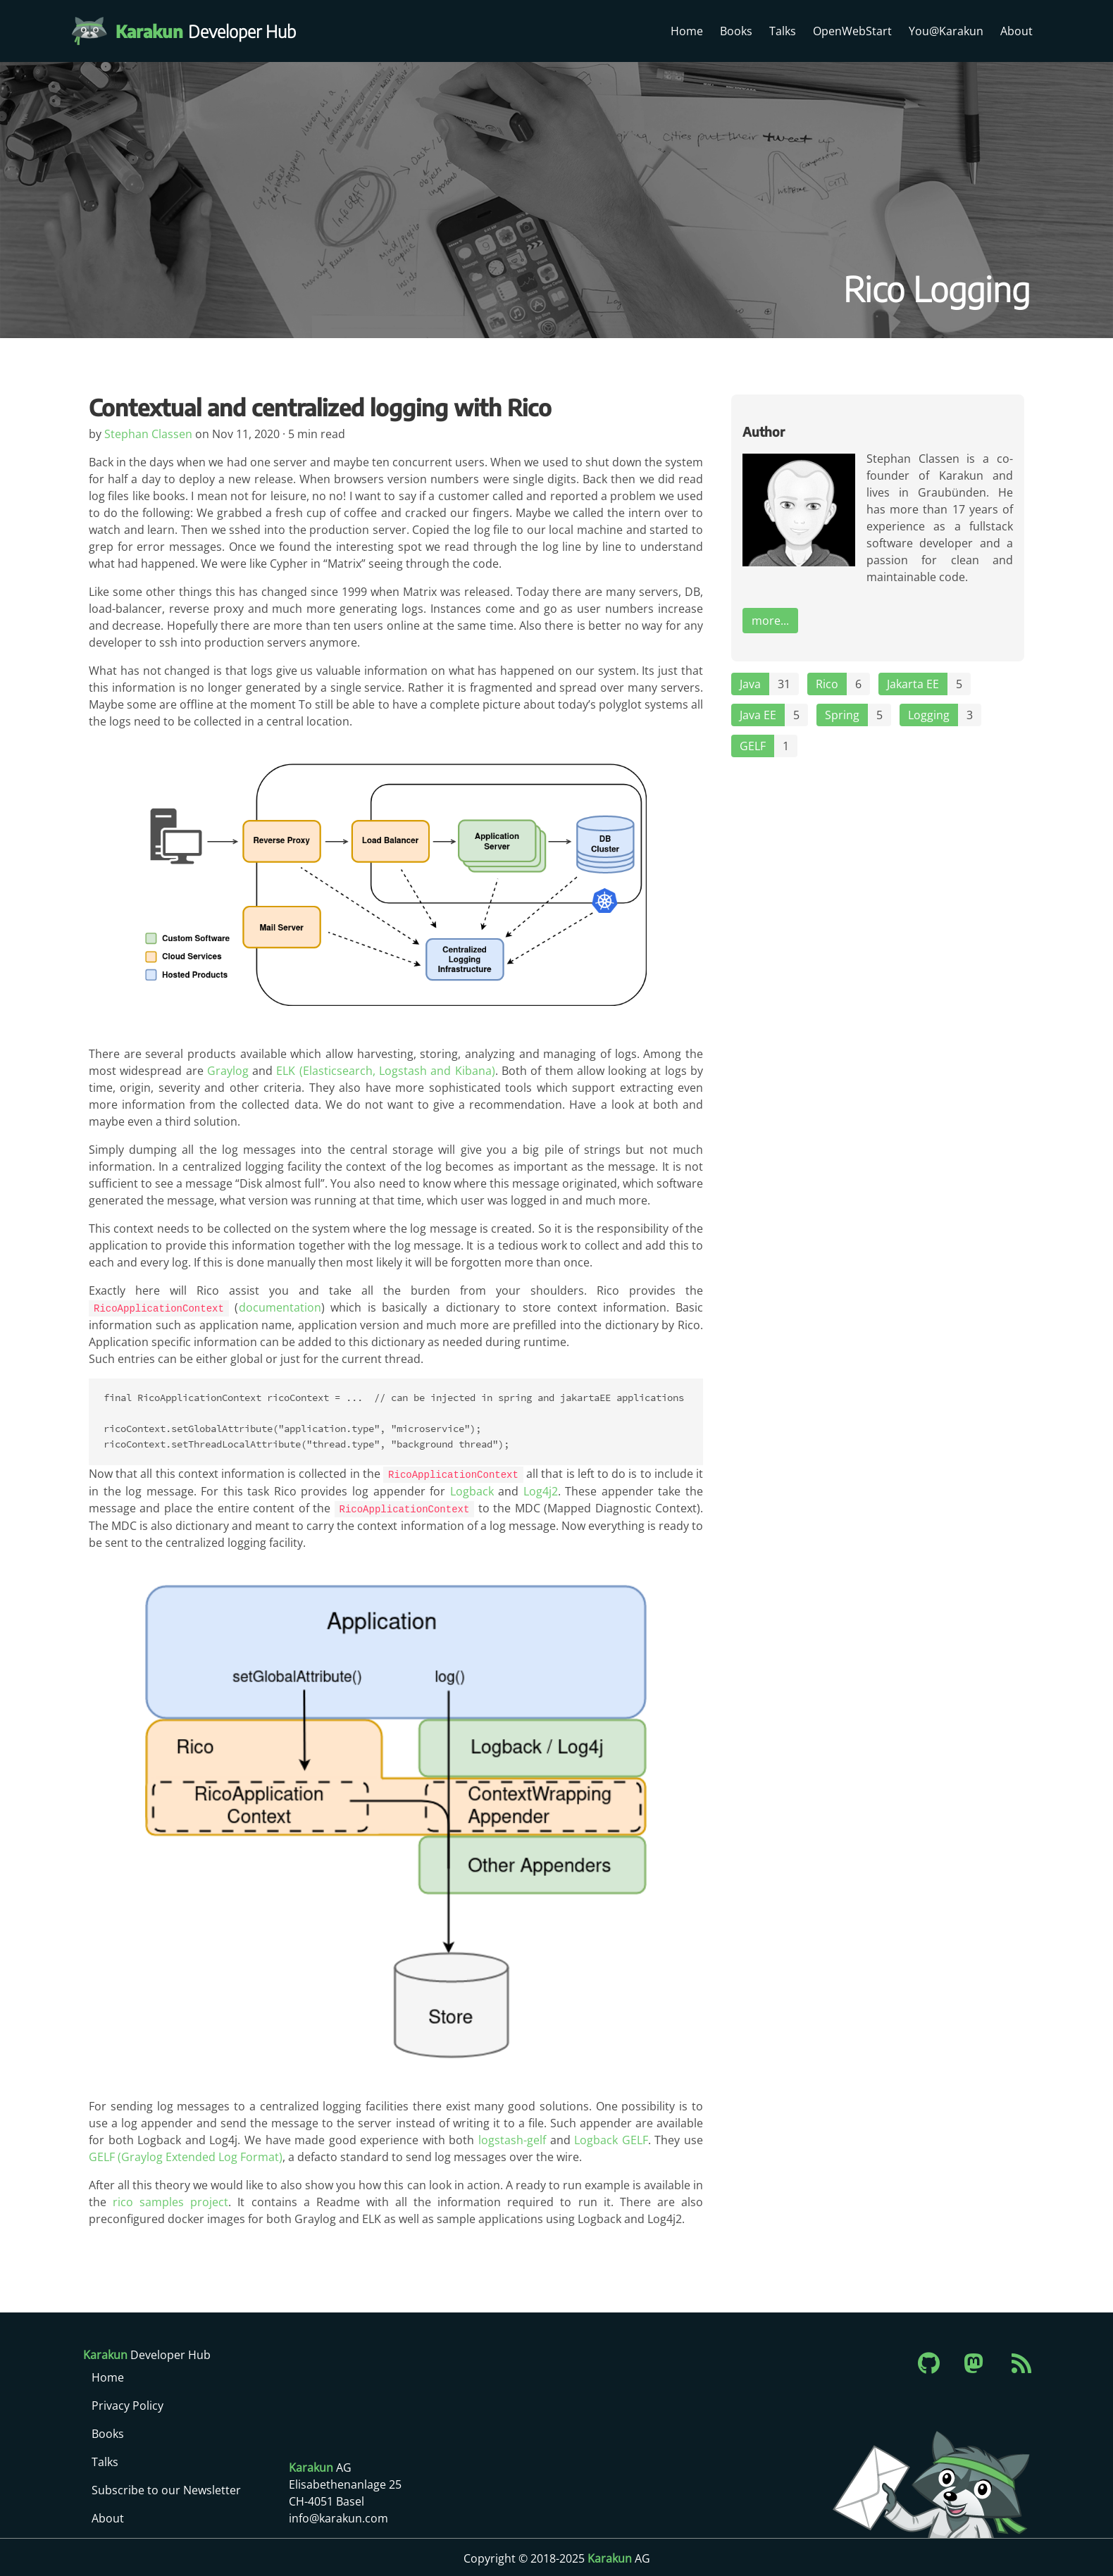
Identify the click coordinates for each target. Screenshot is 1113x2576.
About (1016, 31)
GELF (753, 746)
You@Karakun (946, 31)
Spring (842, 715)
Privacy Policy (127, 2403)
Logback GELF (611, 2138)
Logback (472, 1490)
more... (770, 620)
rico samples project (170, 2200)
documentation (279, 1307)
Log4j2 (540, 1490)
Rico (827, 684)
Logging (929, 715)
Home (687, 31)
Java (750, 684)
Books (736, 31)
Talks (782, 31)
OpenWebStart (852, 31)
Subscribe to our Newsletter (166, 2488)
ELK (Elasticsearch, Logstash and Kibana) (385, 1070)
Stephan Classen (149, 434)
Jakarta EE (913, 684)
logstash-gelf (512, 2138)
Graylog (228, 1070)
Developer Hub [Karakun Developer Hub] (213, 31)
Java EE (758, 715)
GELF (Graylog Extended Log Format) (185, 2155)
